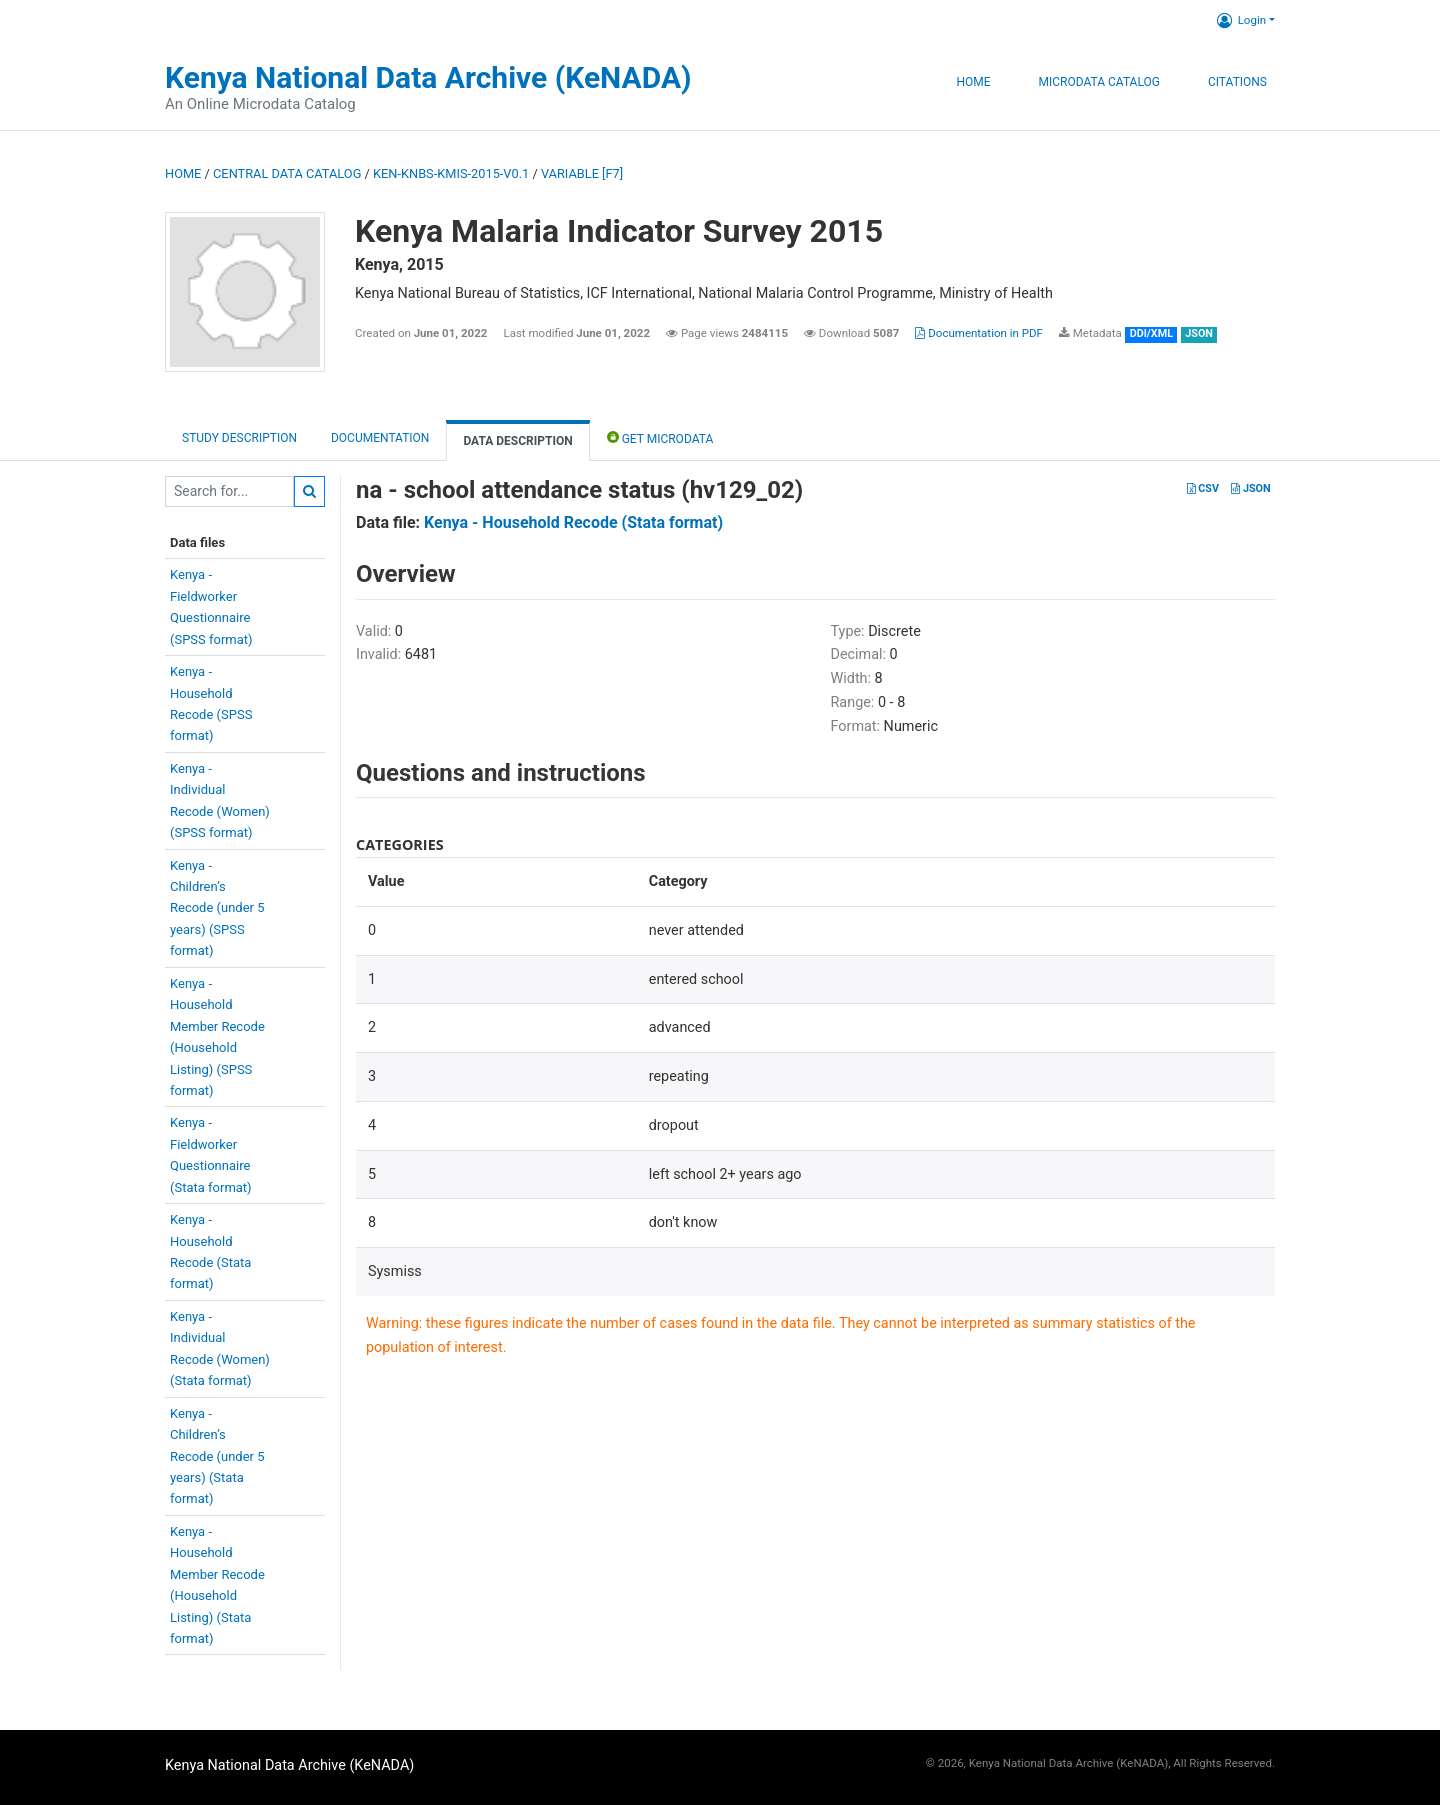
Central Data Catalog (287, 173)
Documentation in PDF (979, 333)
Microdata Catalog (1099, 82)
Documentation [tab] (380, 438)
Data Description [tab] (517, 441)
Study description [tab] (239, 438)
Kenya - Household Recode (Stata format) (573, 522)
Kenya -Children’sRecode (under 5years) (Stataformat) (217, 1456)
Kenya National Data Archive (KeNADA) (428, 77)
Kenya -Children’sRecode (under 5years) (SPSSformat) (217, 908)
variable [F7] (582, 173)
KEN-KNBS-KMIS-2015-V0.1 (451, 173)
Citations (1237, 82)
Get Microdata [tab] (660, 437)
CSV (1203, 488)
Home (973, 82)
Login (1241, 20)
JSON (1250, 488)
